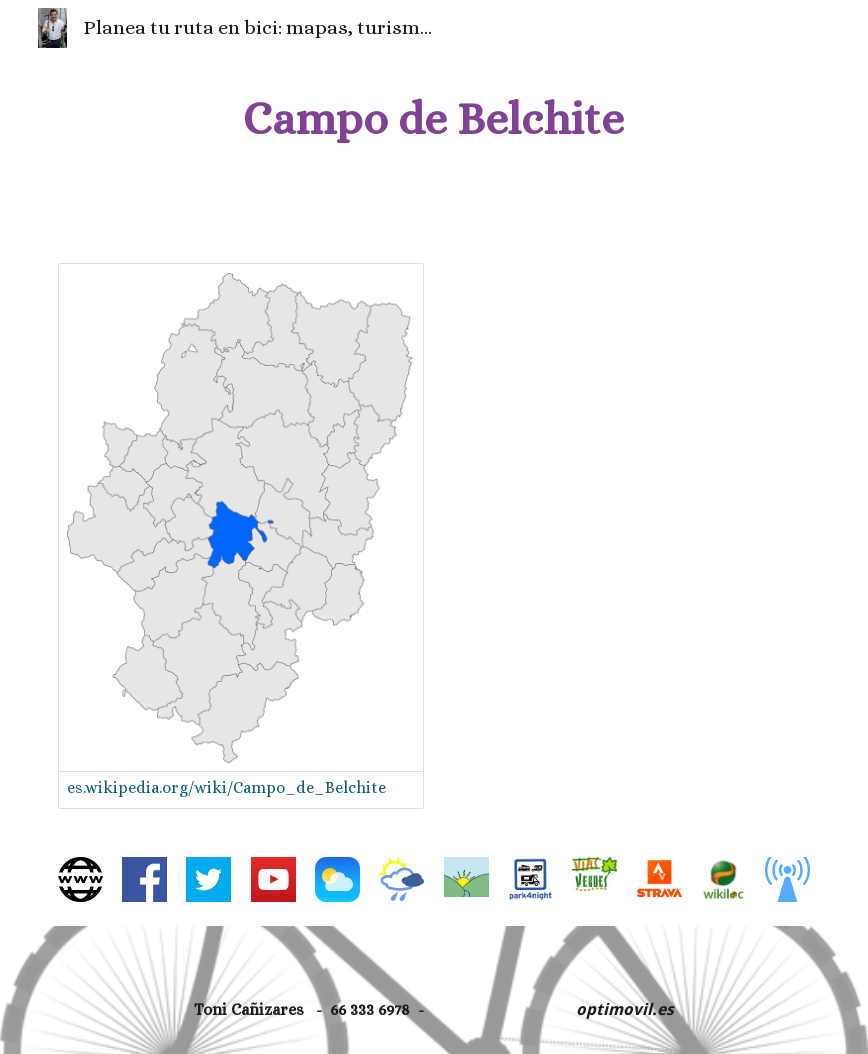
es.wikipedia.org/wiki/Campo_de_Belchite (226, 787)
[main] (433, 119)
